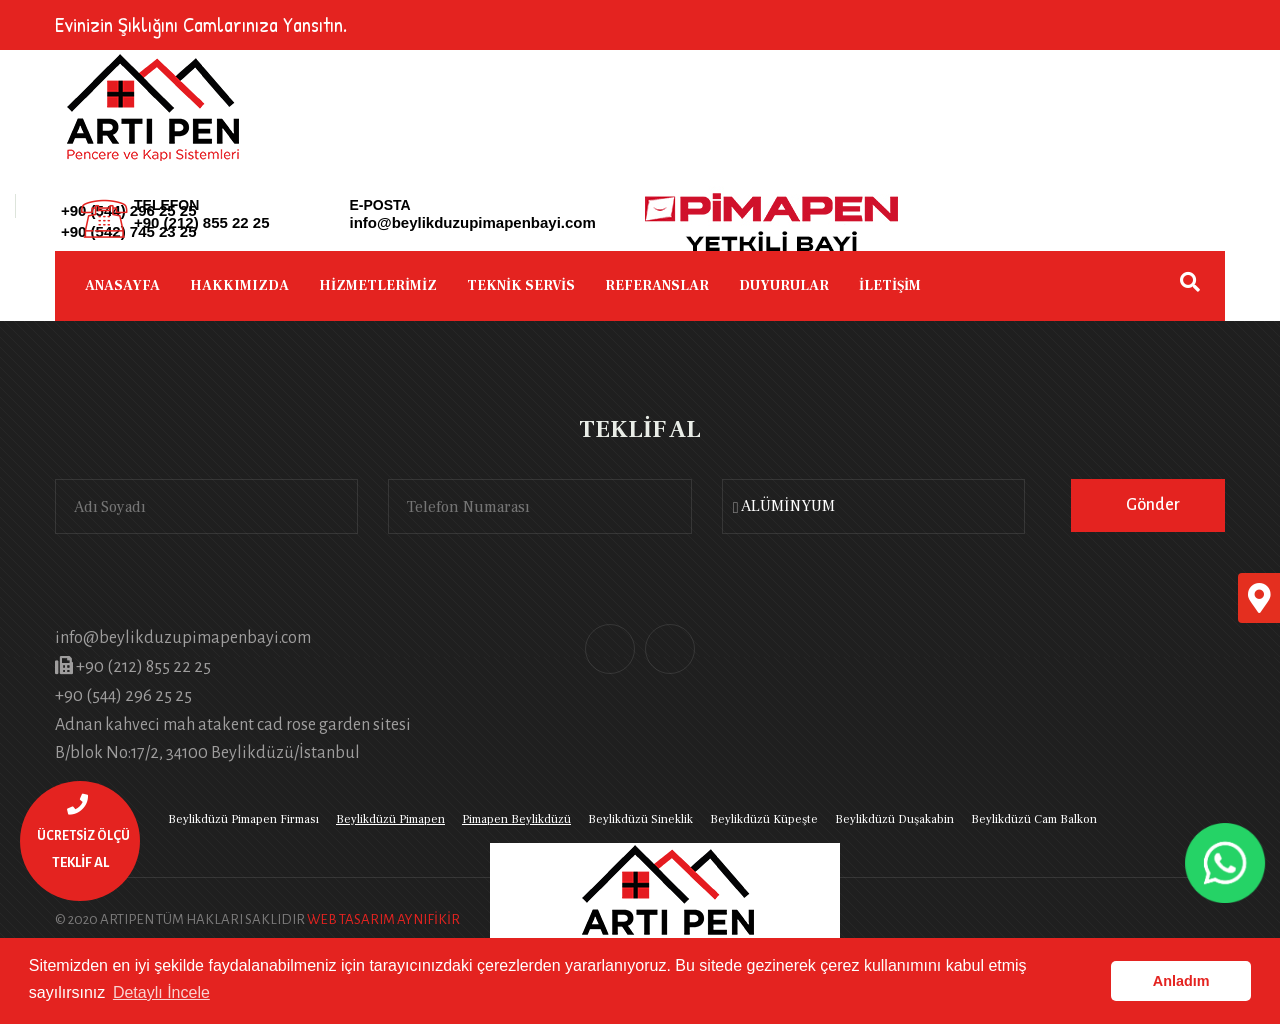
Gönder (1153, 505)
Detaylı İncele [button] (161, 992)
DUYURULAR (784, 286)
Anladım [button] (1181, 981)
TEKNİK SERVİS (521, 286)
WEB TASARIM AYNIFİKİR (383, 919)
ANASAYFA (122, 286)
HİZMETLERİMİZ (378, 286)
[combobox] (873, 506)
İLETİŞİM (890, 286)
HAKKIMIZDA (239, 286)
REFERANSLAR (657, 286)
